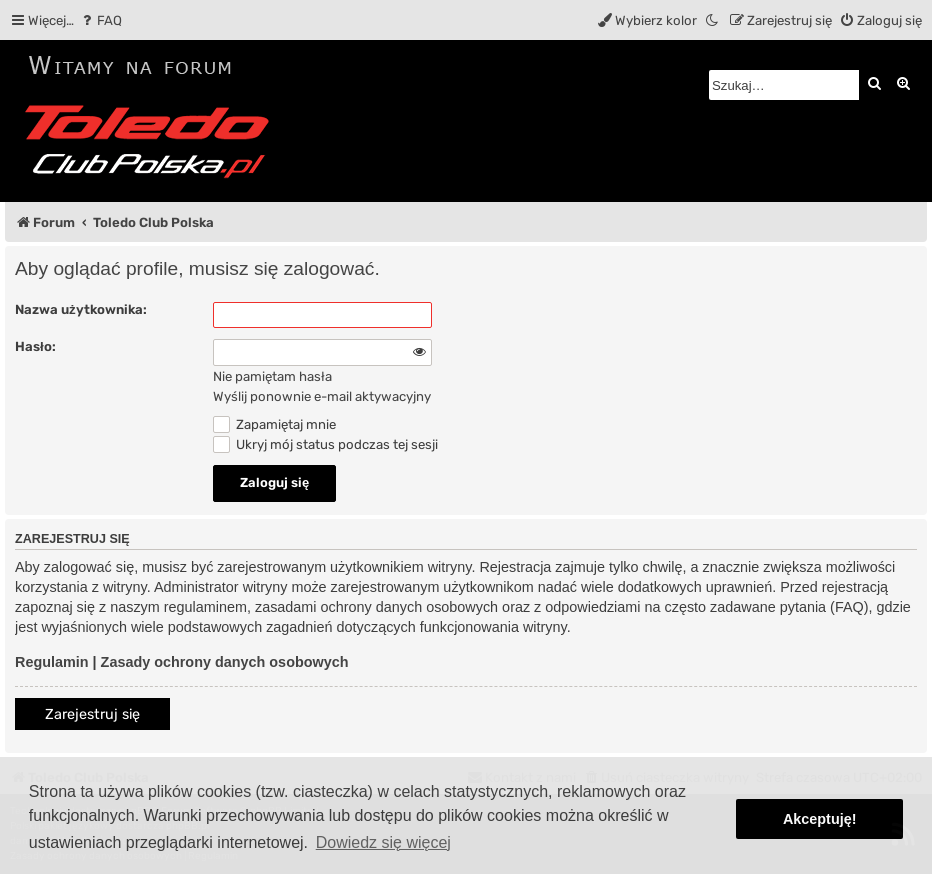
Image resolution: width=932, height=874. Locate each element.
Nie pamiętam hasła (272, 376)
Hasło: (35, 346)
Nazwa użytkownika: (81, 309)
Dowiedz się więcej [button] (383, 842)
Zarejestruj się (92, 714)
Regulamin (52, 662)
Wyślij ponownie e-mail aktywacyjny (322, 396)
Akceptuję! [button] (820, 819)
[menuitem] (100, 20)
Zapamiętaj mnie (274, 424)
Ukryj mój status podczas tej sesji (325, 444)
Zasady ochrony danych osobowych (225, 662)
